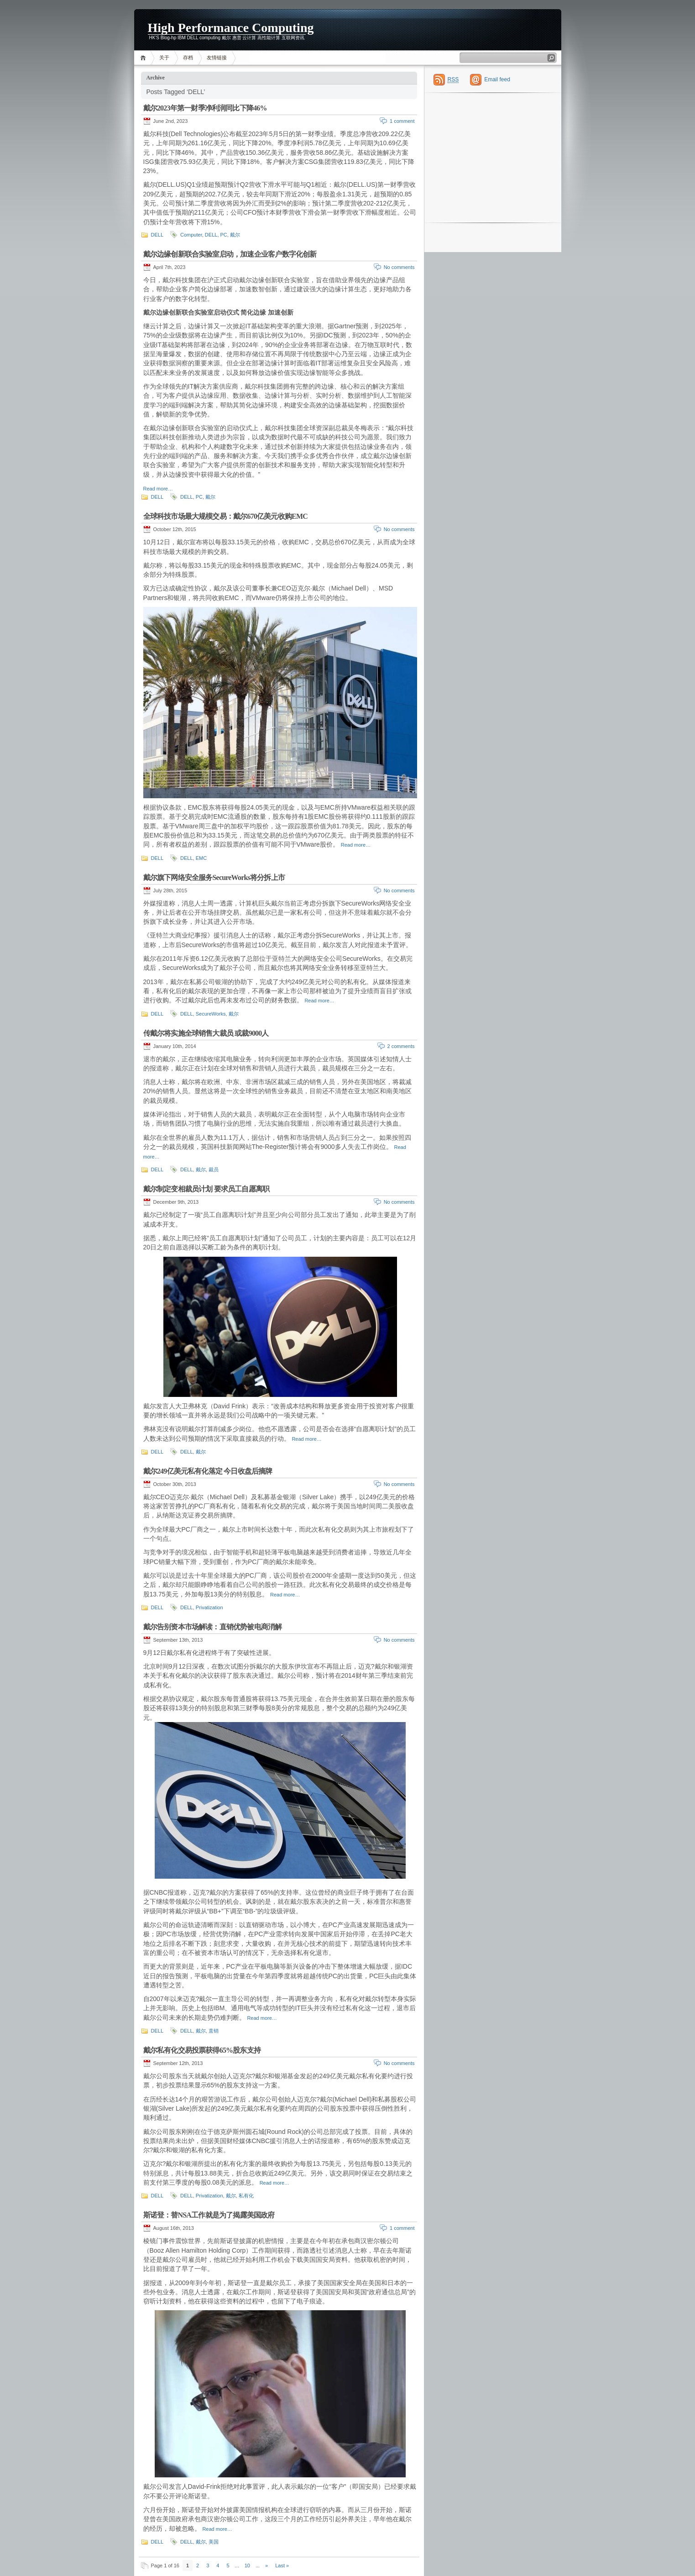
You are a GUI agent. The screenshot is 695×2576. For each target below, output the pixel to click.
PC (223, 234)
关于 (164, 57)
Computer (191, 234)
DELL (157, 234)
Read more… (158, 488)
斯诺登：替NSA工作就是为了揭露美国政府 (209, 2215)
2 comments (401, 1046)
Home (144, 58)
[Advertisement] (501, 29)
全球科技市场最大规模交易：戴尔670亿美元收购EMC (225, 516)
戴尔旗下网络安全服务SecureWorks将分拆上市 (214, 877)
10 (247, 2565)
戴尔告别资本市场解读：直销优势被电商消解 (212, 1627)
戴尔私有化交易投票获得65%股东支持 (202, 2050)
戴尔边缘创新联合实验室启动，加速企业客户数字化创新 (230, 254)
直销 (214, 2030)
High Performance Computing (231, 27)
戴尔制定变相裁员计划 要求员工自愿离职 (206, 1189)
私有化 (246, 2195)
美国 (214, 2541)
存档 (188, 57)
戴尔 (235, 234)
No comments (399, 267)
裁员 (214, 1169)
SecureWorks (211, 1014)
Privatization (209, 1607)
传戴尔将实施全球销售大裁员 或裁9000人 (206, 1033)
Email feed (497, 79)
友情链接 (217, 57)
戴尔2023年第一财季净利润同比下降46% (205, 108)
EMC (201, 858)
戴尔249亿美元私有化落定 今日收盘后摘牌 (207, 1471)
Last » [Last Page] (282, 2565)
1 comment (402, 121)
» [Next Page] (266, 2565)
